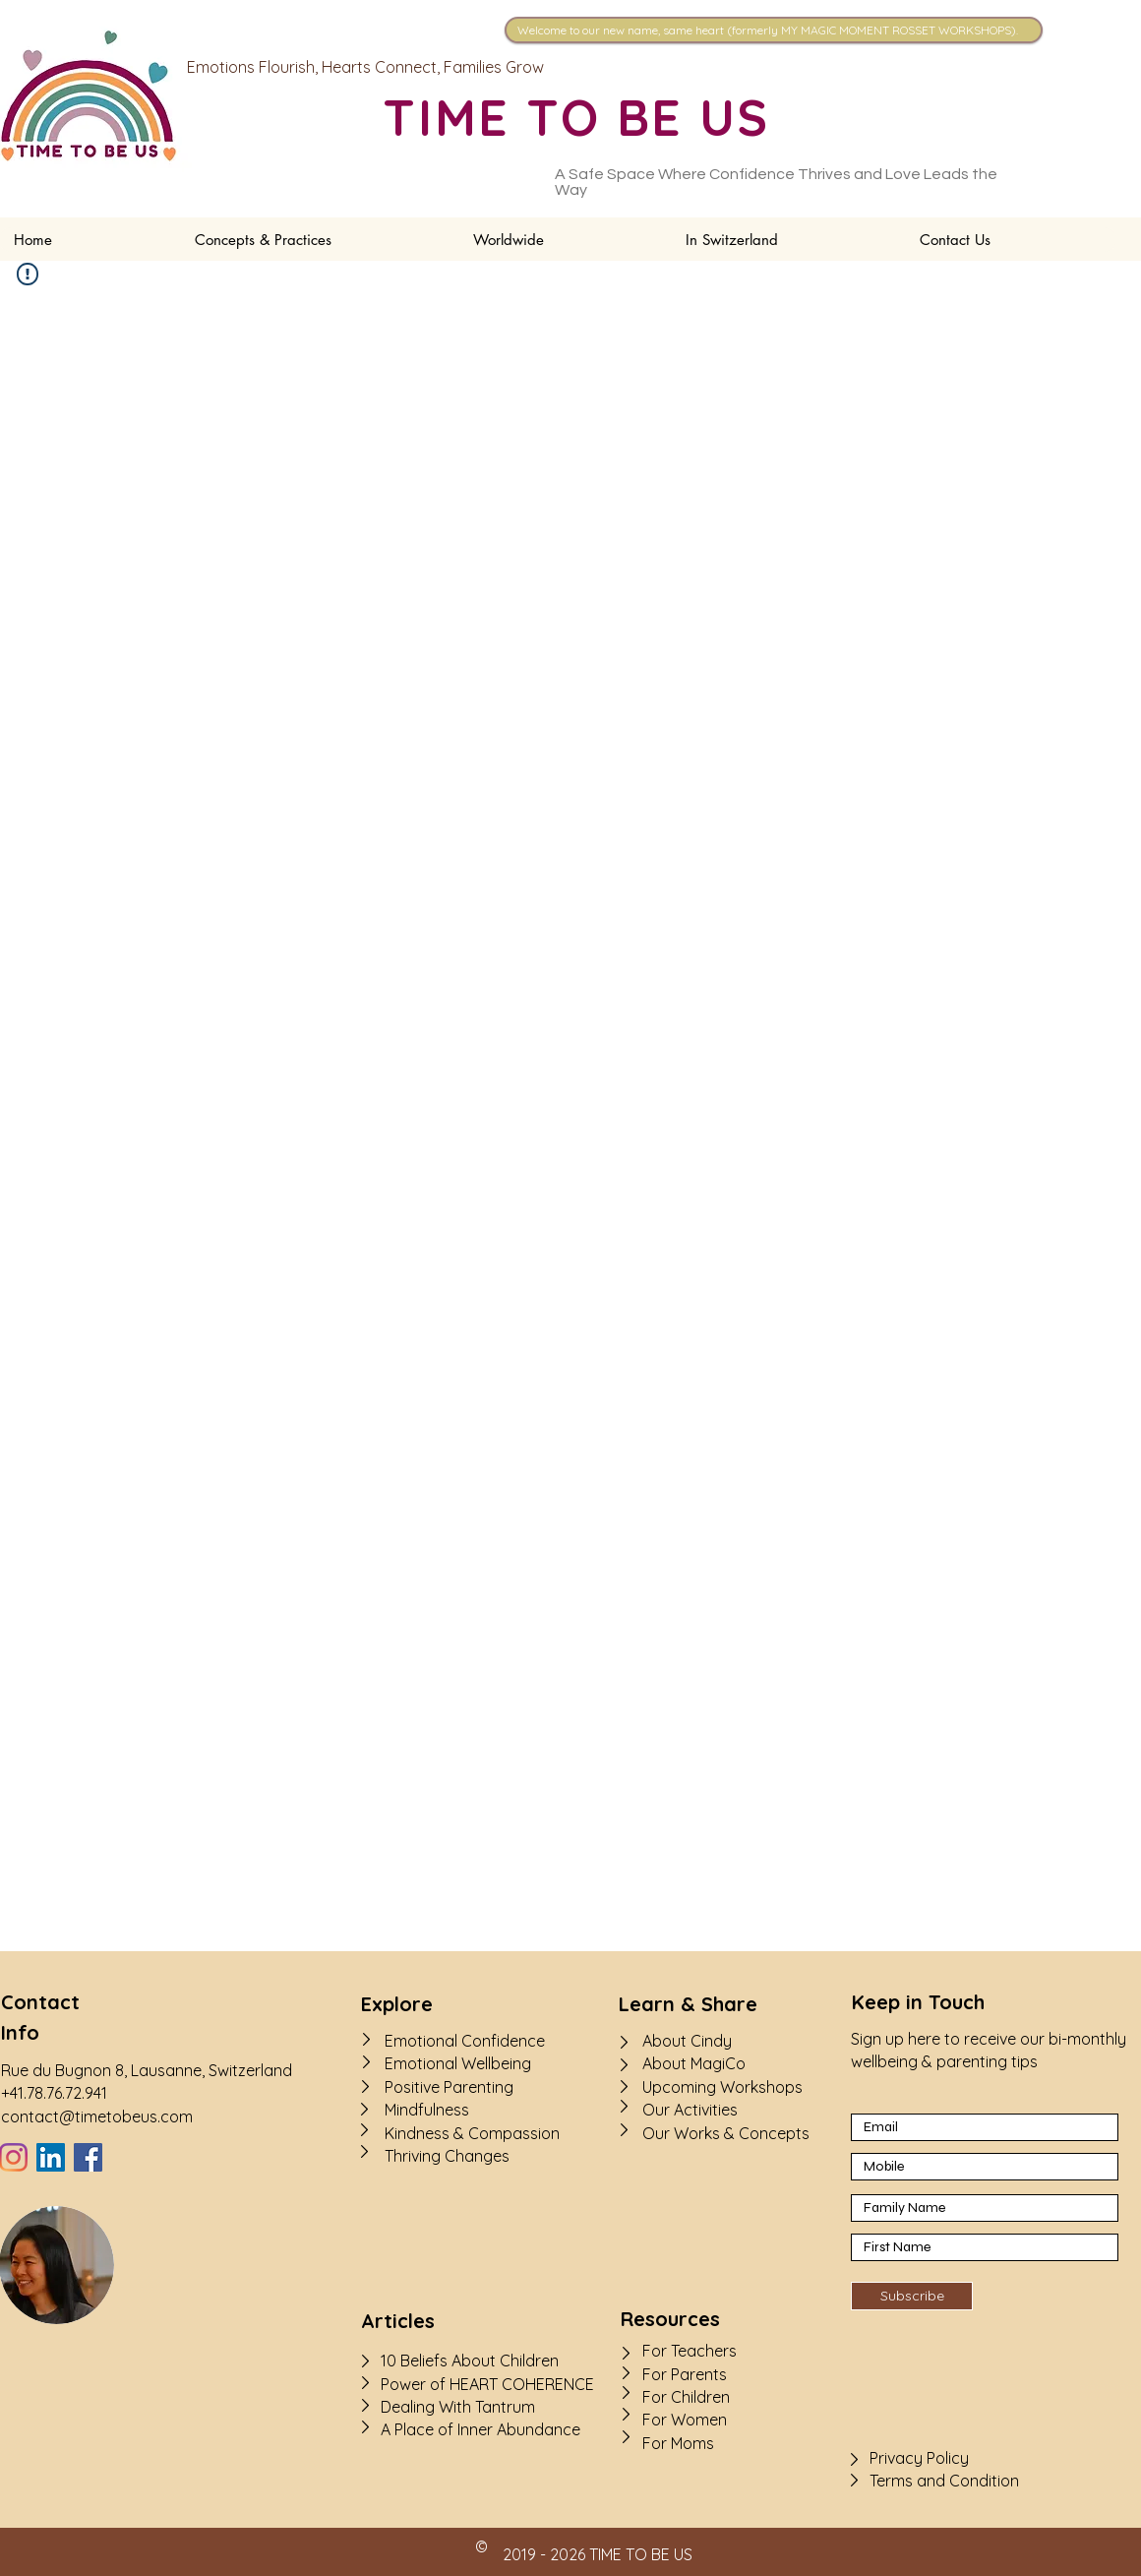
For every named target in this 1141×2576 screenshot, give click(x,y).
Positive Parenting (449, 2087)
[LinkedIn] (50, 2157)
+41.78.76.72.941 (54, 2093)
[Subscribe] (912, 2296)
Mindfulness (427, 2109)
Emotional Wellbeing (458, 2063)
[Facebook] (88, 2157)
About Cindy (687, 2041)
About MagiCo (694, 2063)
